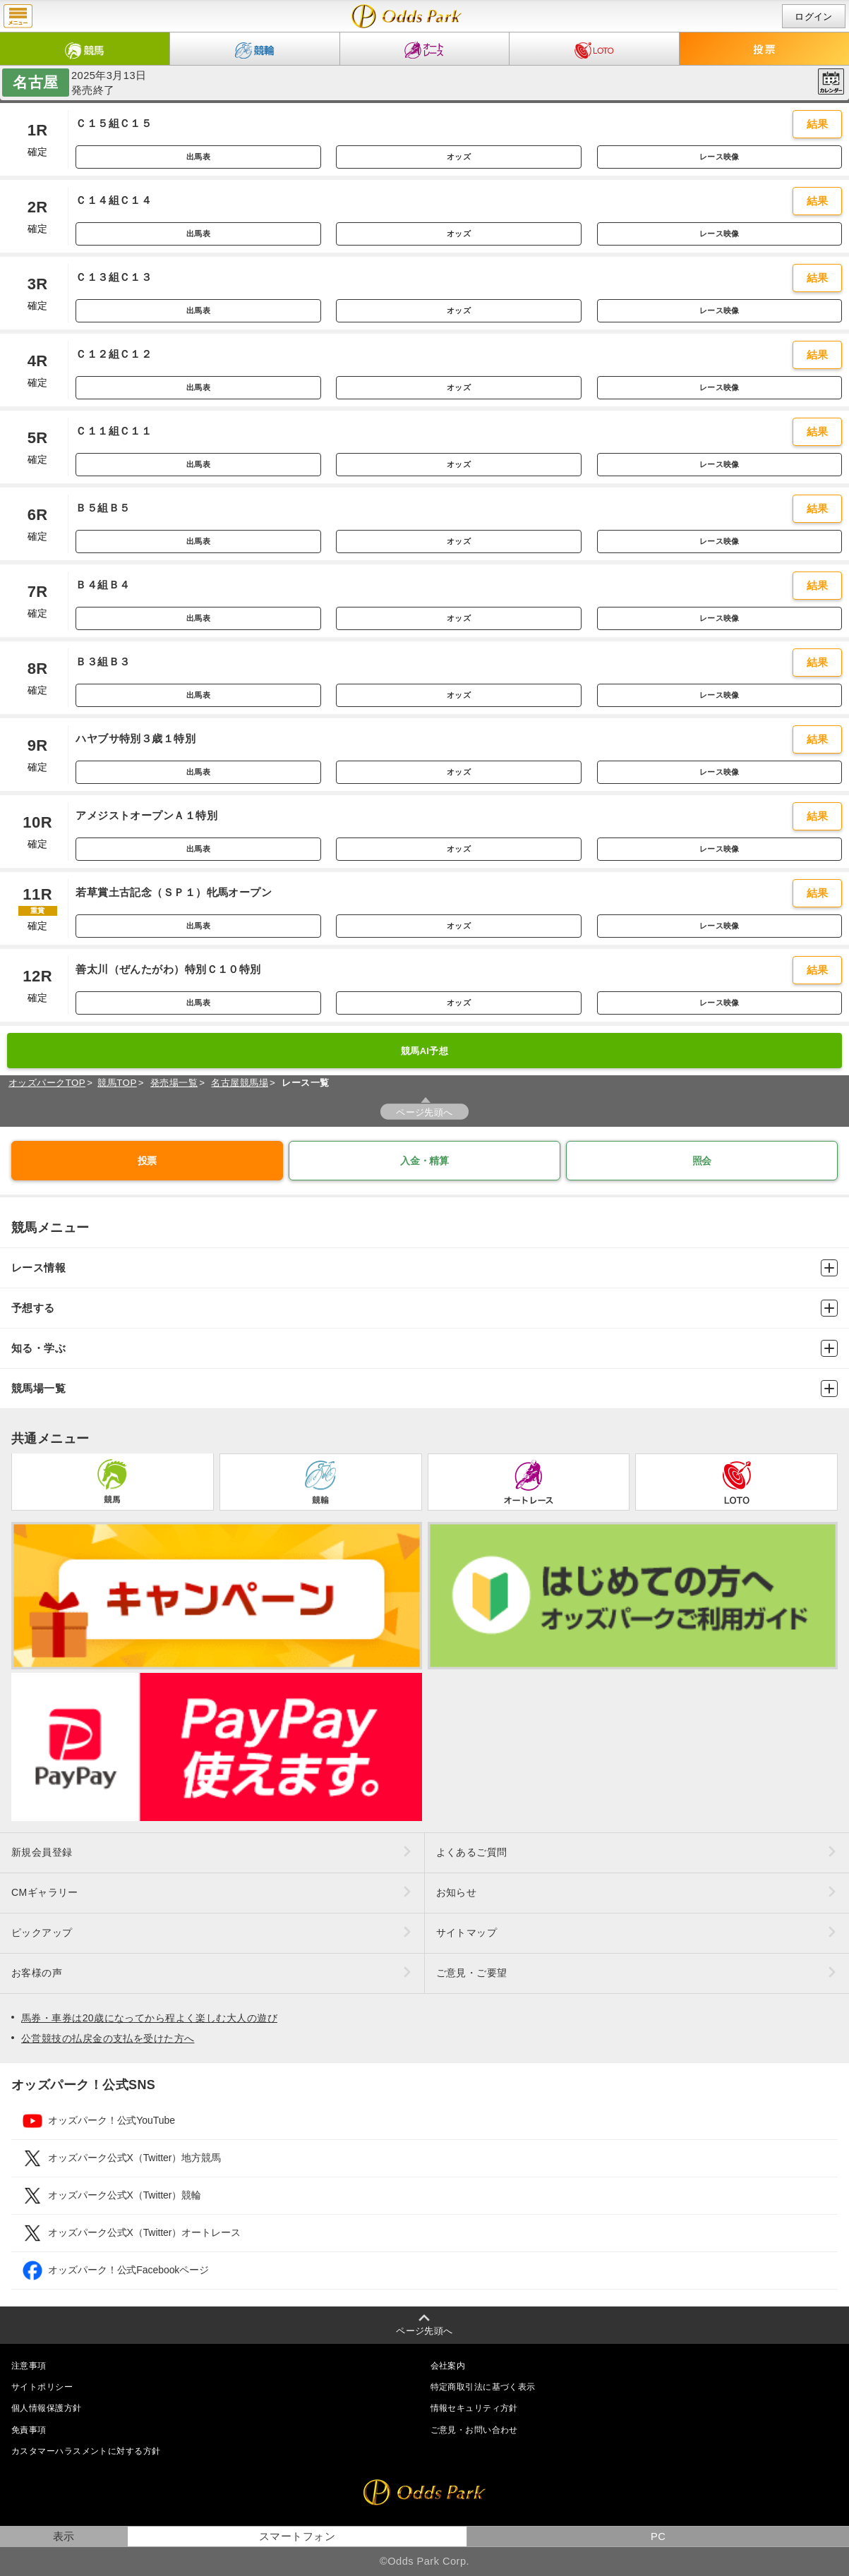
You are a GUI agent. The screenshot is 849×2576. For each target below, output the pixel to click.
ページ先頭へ (424, 1112)
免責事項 (29, 2430)
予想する (424, 1308)
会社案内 (448, 2366)
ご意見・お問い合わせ (474, 2430)
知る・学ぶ (424, 1348)
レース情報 (424, 1267)
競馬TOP (116, 1082)
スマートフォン (297, 2536)
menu (18, 16)
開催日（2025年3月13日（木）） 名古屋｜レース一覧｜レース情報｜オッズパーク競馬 (406, 16)
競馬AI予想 (424, 1051)
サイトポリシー (42, 2387)
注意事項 (29, 2366)
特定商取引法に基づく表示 (483, 2387)
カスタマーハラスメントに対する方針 (85, 2451)
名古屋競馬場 (239, 1082)
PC (658, 2536)
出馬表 (198, 156)
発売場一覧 (174, 1082)
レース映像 (719, 156)
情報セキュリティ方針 (474, 2408)
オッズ (459, 156)
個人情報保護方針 (46, 2408)
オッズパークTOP (46, 1082)
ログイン (814, 16)
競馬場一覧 (424, 1388)
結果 (818, 124)
